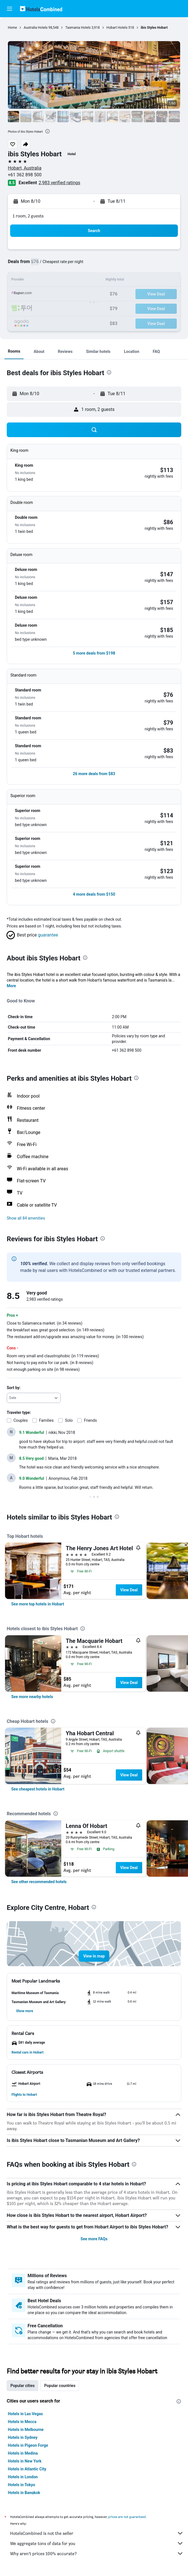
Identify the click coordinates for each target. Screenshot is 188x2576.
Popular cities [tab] (22, 2385)
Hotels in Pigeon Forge (28, 2445)
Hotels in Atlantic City (27, 2469)
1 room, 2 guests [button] (28, 216)
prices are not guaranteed (127, 2517)
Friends (90, 1420)
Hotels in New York (24, 2461)
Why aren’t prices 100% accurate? (97, 2553)
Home (12, 28)
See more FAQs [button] (94, 2239)
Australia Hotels (35, 28)
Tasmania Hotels (77, 28)
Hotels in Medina (23, 2453)
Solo (69, 1420)
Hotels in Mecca (22, 2421)
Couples (20, 1420)
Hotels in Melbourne (26, 2429)
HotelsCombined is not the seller (97, 2533)
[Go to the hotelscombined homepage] (41, 8)
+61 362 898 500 (25, 174)
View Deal (129, 1590)
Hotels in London (23, 2477)
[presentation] (47, 131)
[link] (38, 1604)
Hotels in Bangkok (24, 2492)
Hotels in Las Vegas (25, 2414)
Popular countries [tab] (59, 2385)
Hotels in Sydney (22, 2437)
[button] (9, 9)
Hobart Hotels (117, 28)
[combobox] (34, 1398)
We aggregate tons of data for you (97, 2543)
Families (46, 1420)
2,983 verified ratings (59, 182)
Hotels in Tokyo (21, 2484)
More (11, 986)
